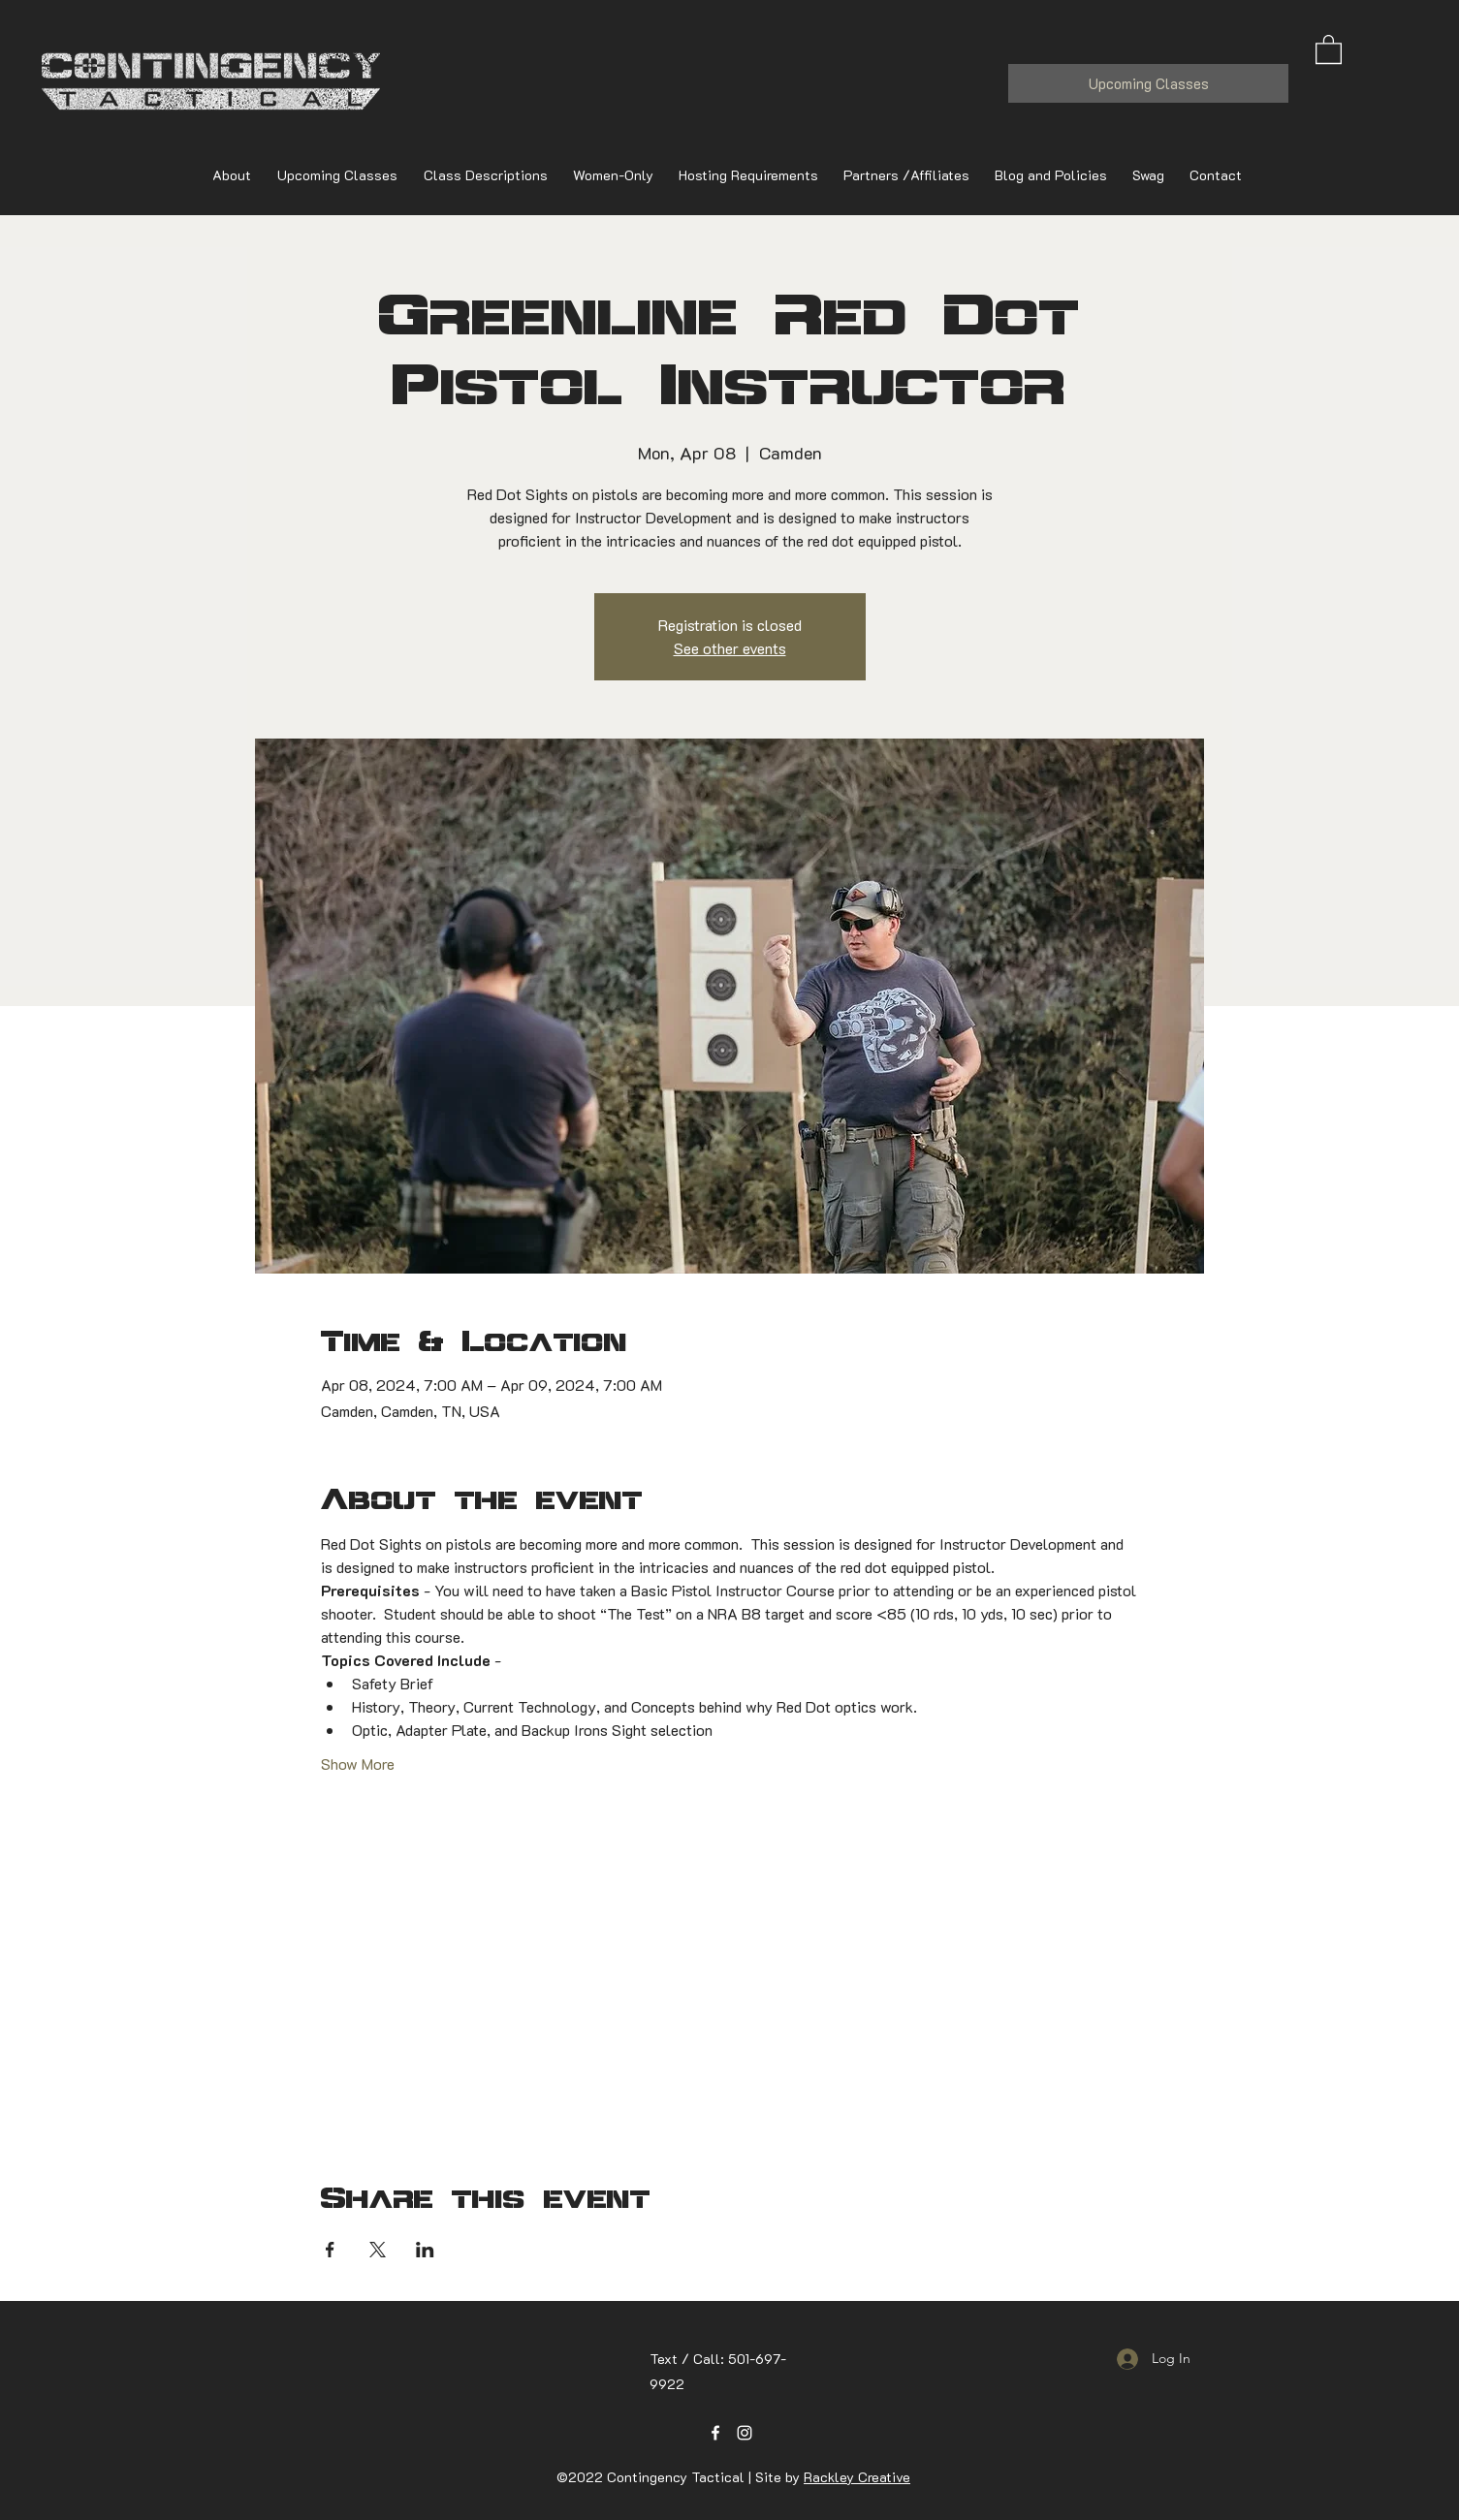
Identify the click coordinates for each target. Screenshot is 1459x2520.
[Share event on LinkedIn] (425, 2249)
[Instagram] (744, 2432)
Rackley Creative (857, 2477)
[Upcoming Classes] (1148, 83)
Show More (358, 1763)
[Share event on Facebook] (330, 2249)
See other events (730, 648)
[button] (1329, 48)
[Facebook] (715, 2432)
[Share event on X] (377, 2249)
